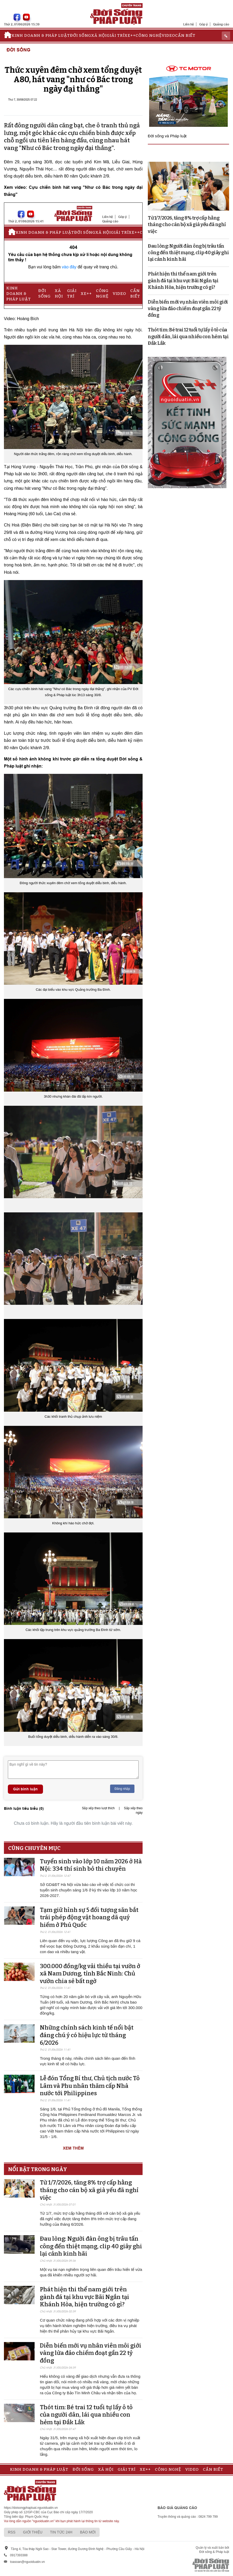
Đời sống (80, 35)
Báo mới (88, 2532)
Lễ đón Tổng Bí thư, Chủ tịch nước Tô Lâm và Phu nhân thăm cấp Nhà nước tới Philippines (90, 2086)
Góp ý (203, 24)
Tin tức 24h (61, 2532)
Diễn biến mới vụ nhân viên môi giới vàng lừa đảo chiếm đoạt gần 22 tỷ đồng (90, 2353)
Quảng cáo (221, 24)
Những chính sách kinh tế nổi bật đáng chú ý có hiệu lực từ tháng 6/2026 (86, 2035)
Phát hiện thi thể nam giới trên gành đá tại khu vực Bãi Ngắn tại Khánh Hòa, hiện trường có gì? (84, 2297)
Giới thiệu (32, 2532)
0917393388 (19, 2555)
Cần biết (185, 35)
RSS (11, 2532)
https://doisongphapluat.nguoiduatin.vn (31, 2508)
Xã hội (99, 35)
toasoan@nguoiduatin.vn (27, 2562)
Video (168, 35)
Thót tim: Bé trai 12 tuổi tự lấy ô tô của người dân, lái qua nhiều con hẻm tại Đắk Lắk (86, 2415)
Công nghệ (149, 35)
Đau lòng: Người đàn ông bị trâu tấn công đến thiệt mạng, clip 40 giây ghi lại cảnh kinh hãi (91, 2246)
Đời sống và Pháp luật (167, 136)
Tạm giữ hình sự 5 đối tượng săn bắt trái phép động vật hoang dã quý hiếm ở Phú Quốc (89, 1917)
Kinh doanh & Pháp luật (41, 35)
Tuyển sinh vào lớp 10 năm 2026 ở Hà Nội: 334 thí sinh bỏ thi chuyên (91, 1865)
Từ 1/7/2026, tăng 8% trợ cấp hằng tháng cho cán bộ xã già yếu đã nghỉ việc (89, 2190)
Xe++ (130, 35)
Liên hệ (188, 24)
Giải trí (115, 35)
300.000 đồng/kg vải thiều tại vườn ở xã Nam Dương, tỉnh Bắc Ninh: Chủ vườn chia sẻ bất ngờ (90, 1974)
